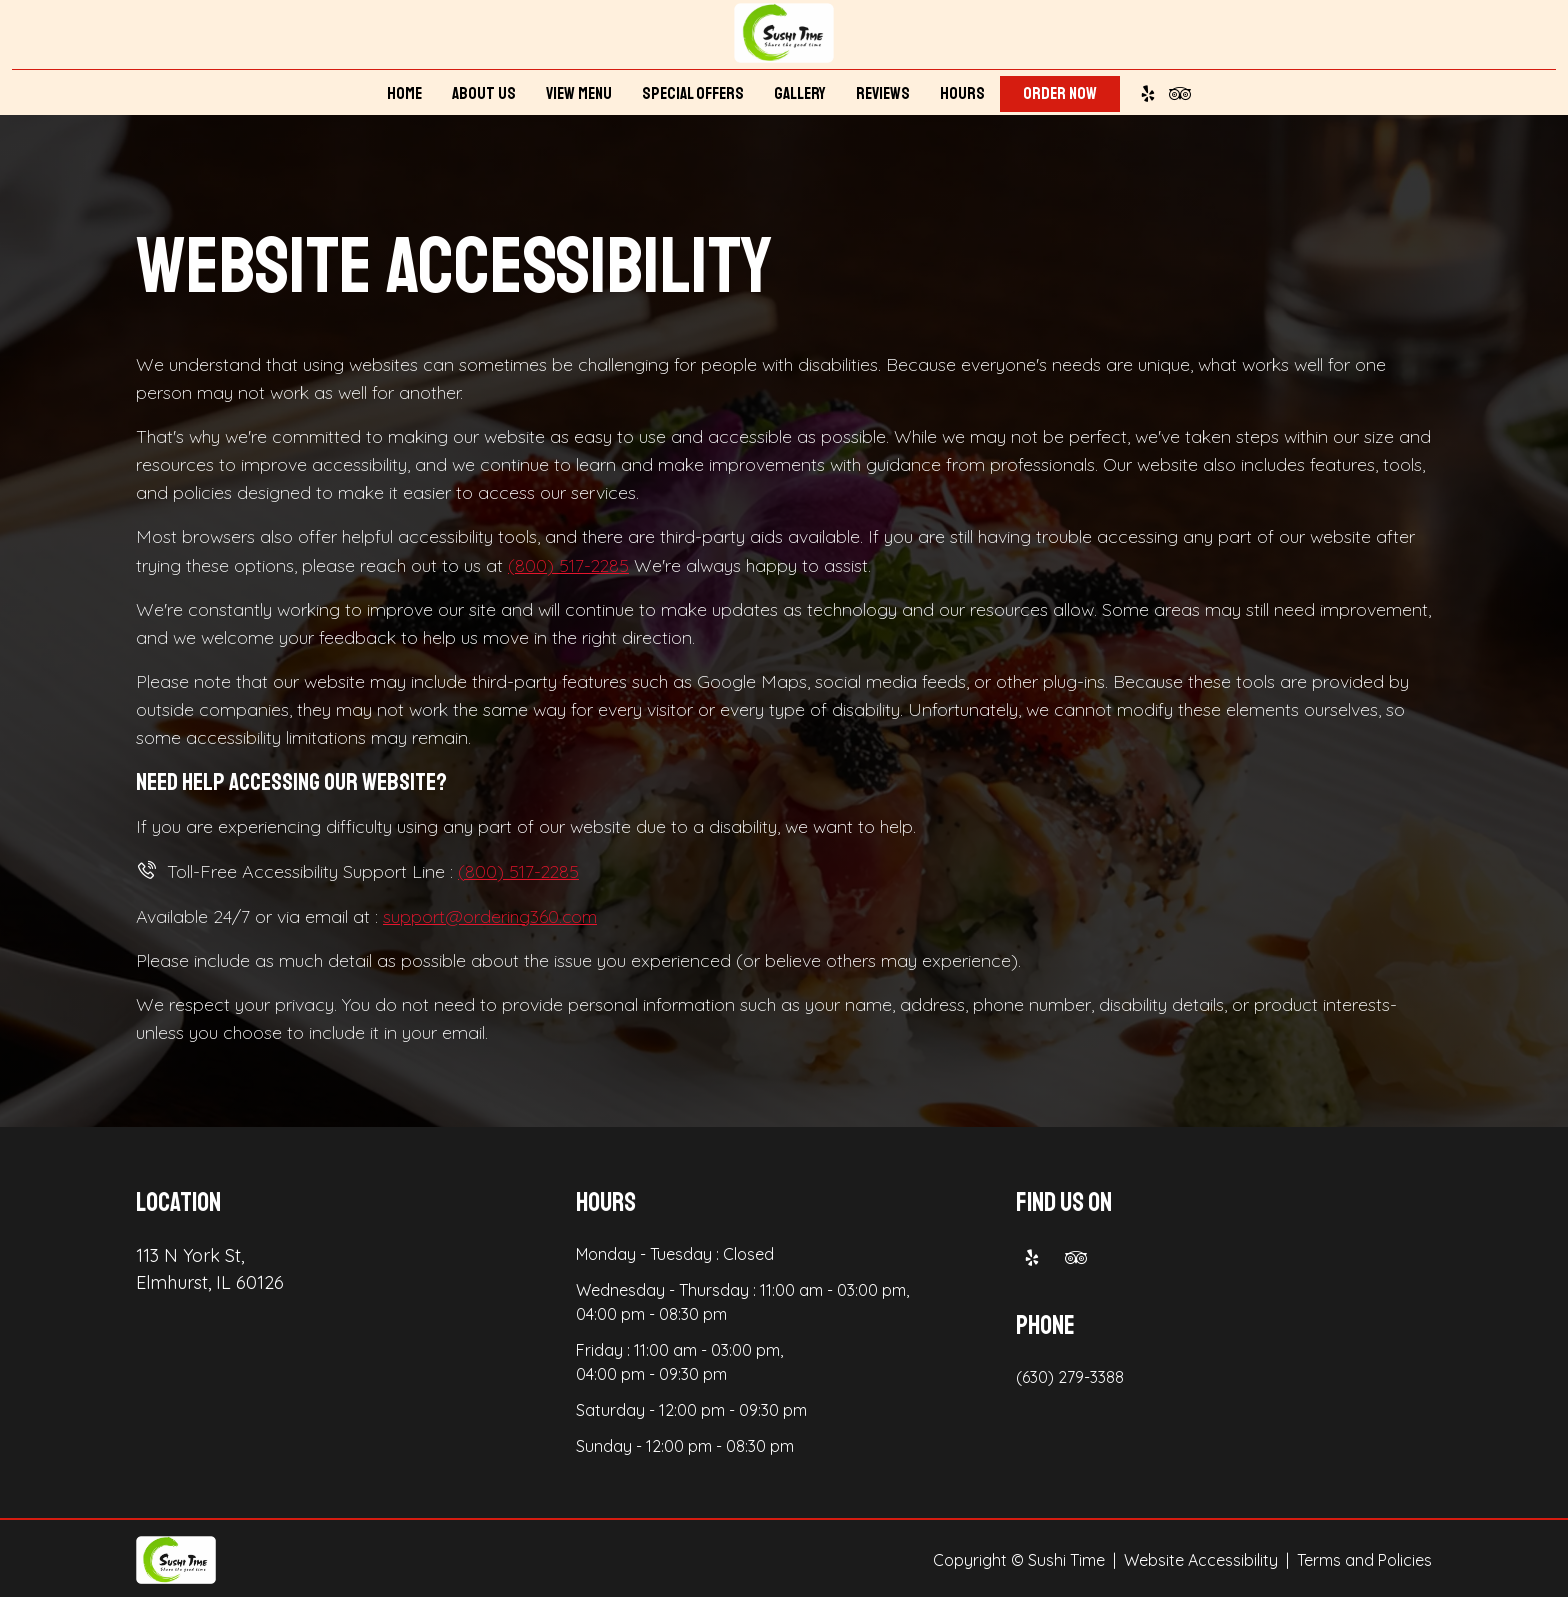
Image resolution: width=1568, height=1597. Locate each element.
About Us (484, 96)
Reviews (883, 96)
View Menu (579, 96)
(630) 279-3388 (1070, 1374)
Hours (962, 96)
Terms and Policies (1364, 1557)
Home (404, 96)
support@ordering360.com (491, 913)
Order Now (1060, 96)
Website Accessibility (1201, 1557)
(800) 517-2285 (569, 564)
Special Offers (693, 96)
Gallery (800, 96)
